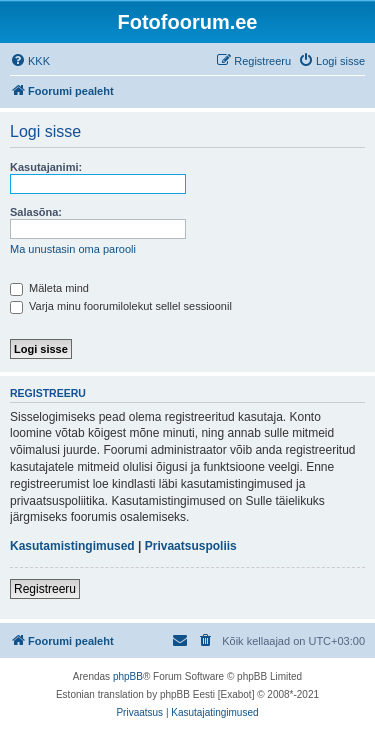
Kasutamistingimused (72, 546)
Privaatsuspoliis (191, 546)
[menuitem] (30, 61)
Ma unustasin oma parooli (73, 249)
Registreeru (45, 589)
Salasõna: (36, 212)
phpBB (128, 676)
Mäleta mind (49, 288)
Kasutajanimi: (46, 167)
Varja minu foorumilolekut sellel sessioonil (121, 306)
